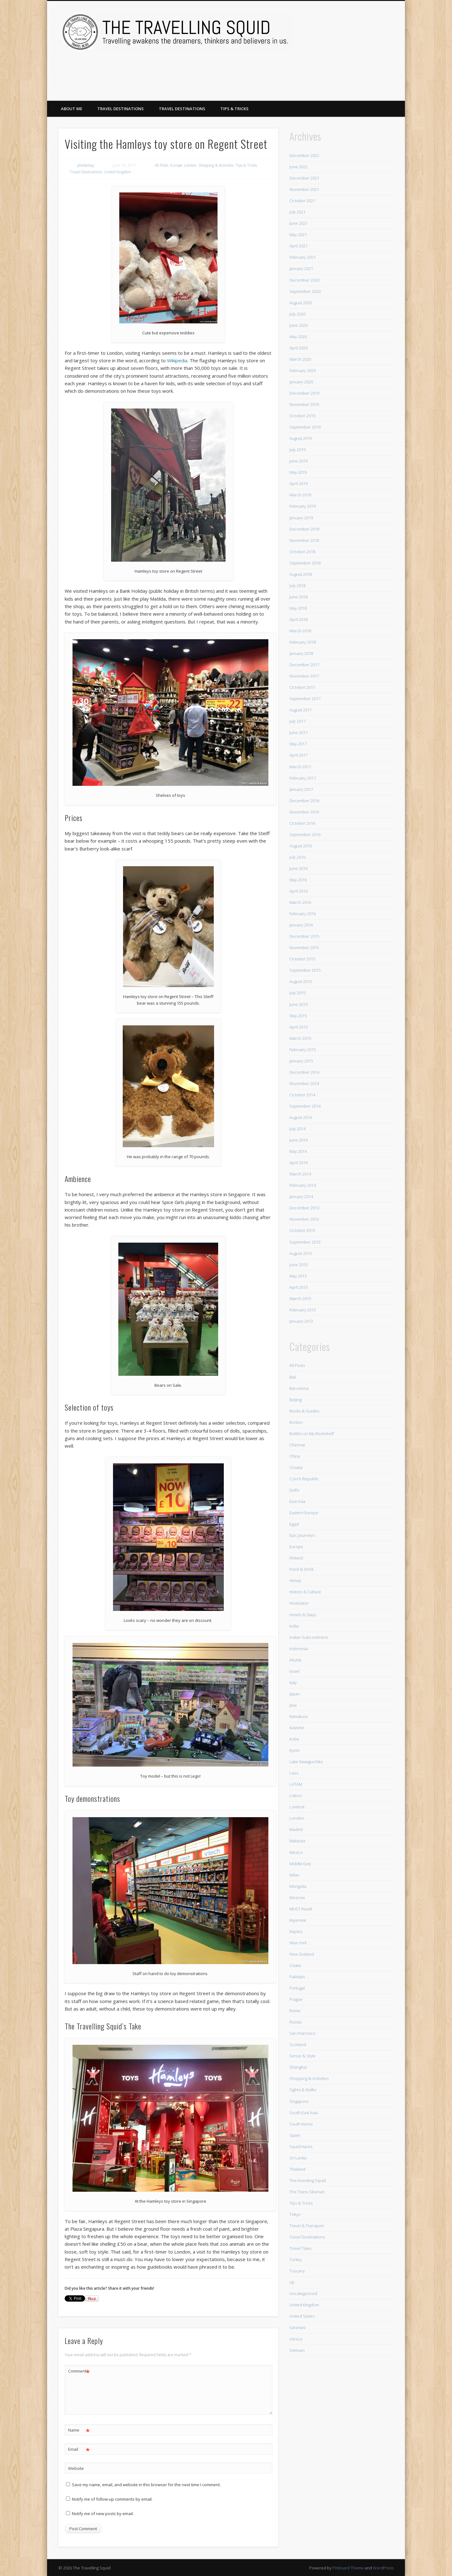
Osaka (295, 1965)
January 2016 (301, 925)
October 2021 (302, 200)
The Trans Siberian (307, 2192)
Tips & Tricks (234, 108)
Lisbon (295, 1795)
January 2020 (301, 382)
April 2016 (298, 891)
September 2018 (304, 563)
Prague (296, 1999)
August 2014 (300, 1117)
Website (76, 2468)
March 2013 (300, 1298)
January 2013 (301, 1321)
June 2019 (298, 461)
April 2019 (298, 483)
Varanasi (297, 2327)
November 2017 (304, 676)
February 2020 (302, 370)
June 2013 (298, 1264)
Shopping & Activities (216, 165)
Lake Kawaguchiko (306, 1761)
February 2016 (302, 913)
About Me (71, 108)
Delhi (294, 1490)
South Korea (301, 2124)
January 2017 (301, 789)
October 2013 (302, 1230)
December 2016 (304, 800)
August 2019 (300, 438)
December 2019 (304, 393)
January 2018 (301, 653)
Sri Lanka (297, 2158)
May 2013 (298, 1276)
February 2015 (302, 1049)
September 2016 (304, 834)
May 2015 (298, 1015)
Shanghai (298, 2067)
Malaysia (297, 1841)
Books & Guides (304, 1411)
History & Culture (305, 1592)
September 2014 (304, 1106)
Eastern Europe (303, 1512)
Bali (292, 1377)
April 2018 (298, 619)
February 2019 (302, 506)
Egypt (294, 1524)
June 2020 (298, 325)
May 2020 (298, 336)
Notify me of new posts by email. (103, 2513)
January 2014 (301, 1196)
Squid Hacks (300, 2146)
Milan (294, 1875)
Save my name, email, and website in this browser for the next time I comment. (146, 2484)
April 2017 (298, 755)
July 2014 (297, 1128)
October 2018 (302, 551)
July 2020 (297, 314)
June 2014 (298, 1140)
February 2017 (302, 778)
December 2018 (304, 529)
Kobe (294, 1739)
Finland (296, 1558)
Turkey (295, 2259)
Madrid (296, 1829)
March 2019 (300, 495)
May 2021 (298, 234)
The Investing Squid (307, 2180)
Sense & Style (302, 2056)
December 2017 (304, 664)
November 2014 (304, 1083)
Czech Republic (304, 1479)
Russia (295, 2022)
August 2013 (300, 1253)
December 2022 (304, 155)
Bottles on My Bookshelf (311, 1433)
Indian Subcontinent (308, 1637)
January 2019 (301, 518)
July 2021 (297, 212)
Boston (296, 1422)
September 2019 (304, 427)
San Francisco (302, 2033)
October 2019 (302, 416)
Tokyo (294, 2214)
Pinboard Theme (348, 2568)
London (190, 165)
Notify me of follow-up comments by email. (112, 2499)
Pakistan (297, 1976)
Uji (291, 2282)
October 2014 (302, 1095)
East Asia (297, 1501)
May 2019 (298, 472)
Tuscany (297, 2271)
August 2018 (300, 574)
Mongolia (297, 1886)
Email (79, 2449)
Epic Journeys (302, 1535)
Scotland (297, 2044)
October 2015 (302, 959)
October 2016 (302, 823)
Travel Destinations (120, 108)
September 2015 (304, 970)
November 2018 (304, 540)
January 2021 (301, 268)
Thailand (297, 2169)
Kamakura (298, 1716)
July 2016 (297, 857)
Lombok (296, 1807)
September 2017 (304, 698)
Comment (79, 2371)
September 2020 (304, 291)
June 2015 (298, 1004)
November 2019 (304, 404)
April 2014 (298, 1162)
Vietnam (297, 2350)
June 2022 (298, 167)
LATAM (295, 1784)
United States (302, 2316)
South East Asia (303, 2112)
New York (298, 1943)
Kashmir (296, 1728)
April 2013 (298, 1287)
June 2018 (298, 597)
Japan (294, 1694)
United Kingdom (117, 172)
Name (79, 2430)
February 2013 (302, 1310)
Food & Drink (301, 1569)
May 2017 (298, 744)
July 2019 (297, 449)
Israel (294, 1671)
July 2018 (297, 585)
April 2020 (298, 348)
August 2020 (300, 302)
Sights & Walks (302, 2090)
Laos (293, 1773)
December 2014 (304, 1072)
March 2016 (300, 902)
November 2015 (304, 947)
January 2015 (301, 1061)
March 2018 (300, 631)
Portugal (297, 1988)
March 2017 (300, 767)
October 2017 (302, 687)
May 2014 (298, 1151)
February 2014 (302, 1185)
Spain (294, 2135)
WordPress (383, 2568)
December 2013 (304, 1208)
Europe (176, 165)
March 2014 (300, 1174)
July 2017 (297, 721)
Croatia (296, 1467)
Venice (296, 2339)
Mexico (296, 1852)
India (294, 1626)
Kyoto (294, 1750)
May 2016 (298, 880)
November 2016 (304, 812)
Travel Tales (300, 2248)
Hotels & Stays (302, 1614)
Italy (293, 1682)
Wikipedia (177, 360)
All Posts (161, 165)
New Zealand (301, 1954)
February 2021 (302, 257)
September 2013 (304, 1242)
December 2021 (304, 178)
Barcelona (299, 1388)
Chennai (297, 1445)
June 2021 (298, 223)
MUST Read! (300, 1909)
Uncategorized (303, 2293)
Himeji (295, 1580)
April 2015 (298, 1027)
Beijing (295, 1399)
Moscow (297, 1897)
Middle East (300, 1863)
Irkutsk (295, 1660)
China (294, 1456)
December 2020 (304, 280)
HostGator (299, 1603)
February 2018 (302, 642)
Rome (294, 2010)
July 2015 (297, 993)
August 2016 (300, 846)
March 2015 (300, 1038)
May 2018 (298, 608)
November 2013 (304, 1219)
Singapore (299, 2101)
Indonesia (298, 1648)
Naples (295, 1931)
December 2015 (304, 936)
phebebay (85, 165)
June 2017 (298, 732)
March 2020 (300, 359)
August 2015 (300, 981)
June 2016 (298, 868)
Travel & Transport (306, 2225)
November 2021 (304, 189)
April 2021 (298, 246)
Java (293, 1705)
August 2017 (300, 710)
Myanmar (298, 1920)
